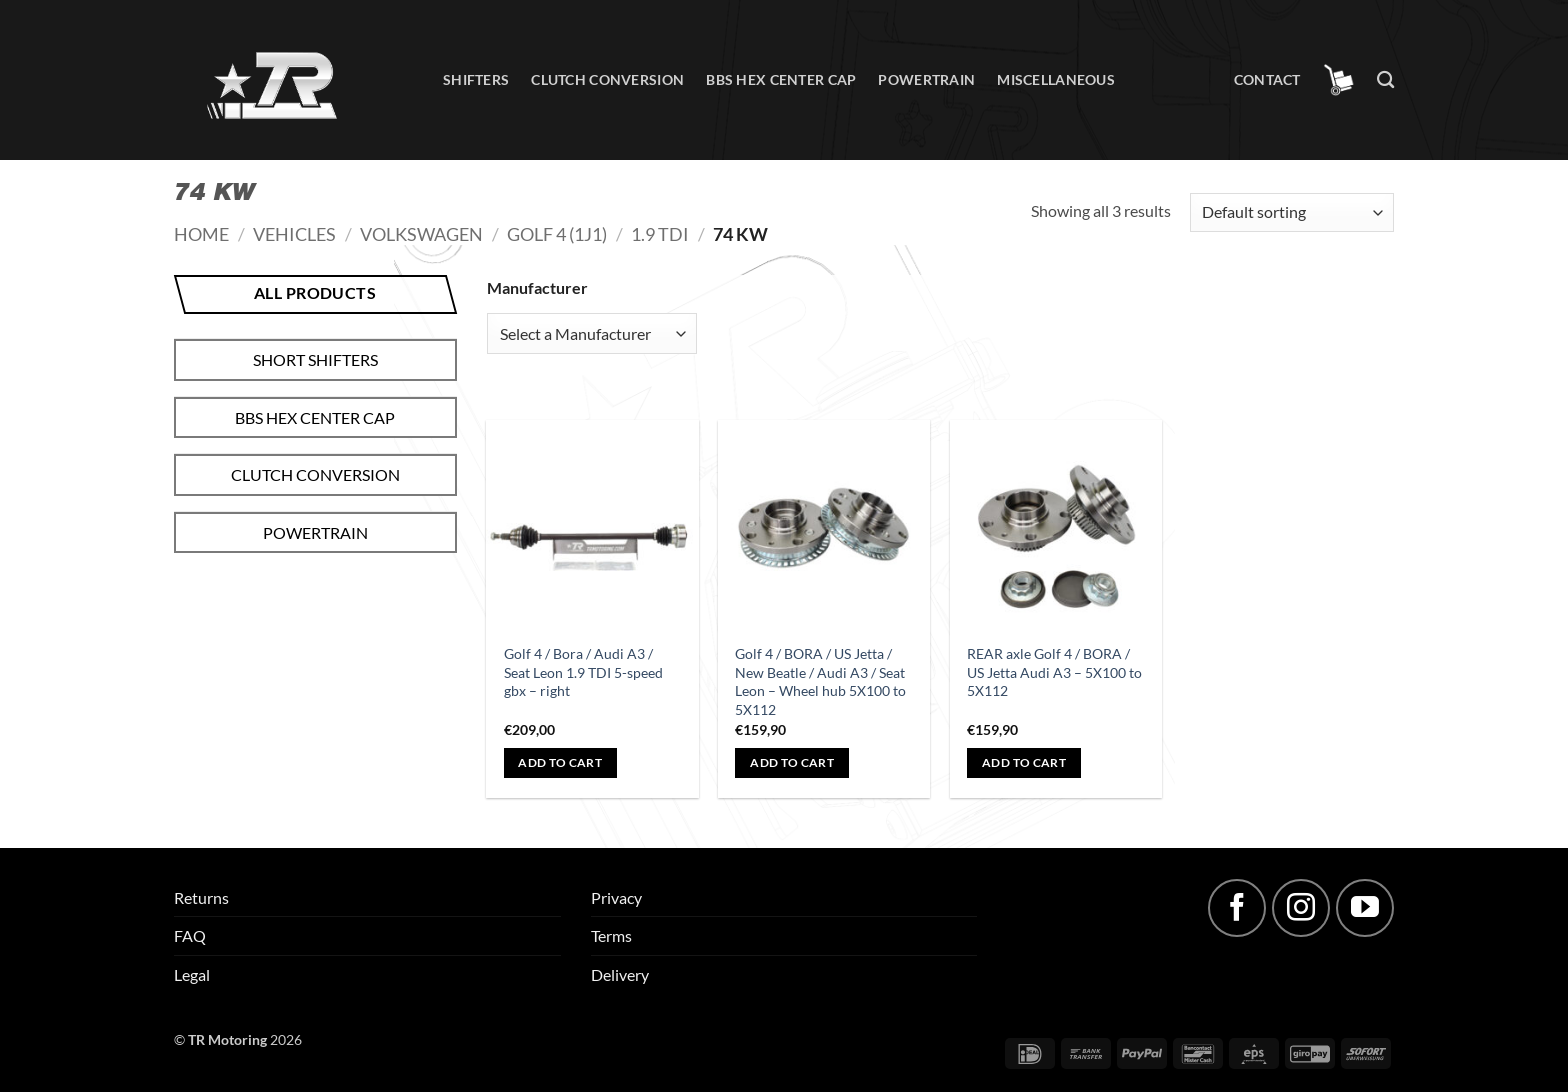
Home (201, 234)
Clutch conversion (607, 79)
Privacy (616, 897)
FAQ (190, 935)
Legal (192, 974)
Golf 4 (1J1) (557, 234)
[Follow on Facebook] (1237, 908)
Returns (201, 897)
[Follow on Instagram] (1301, 908)
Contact (1267, 79)
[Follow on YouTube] (1365, 908)
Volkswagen (421, 234)
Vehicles (294, 234)
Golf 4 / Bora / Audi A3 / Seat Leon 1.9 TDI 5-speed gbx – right (583, 672)
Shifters (476, 79)
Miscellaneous (1056, 79)
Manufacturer (537, 287)
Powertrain (926, 79)
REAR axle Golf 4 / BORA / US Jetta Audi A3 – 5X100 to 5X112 (1054, 672)
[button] (1339, 80)
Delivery (620, 974)
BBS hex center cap (781, 79)
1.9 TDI (660, 234)
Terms (611, 935)
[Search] (1385, 80)
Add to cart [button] (560, 762)
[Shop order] (1292, 212)
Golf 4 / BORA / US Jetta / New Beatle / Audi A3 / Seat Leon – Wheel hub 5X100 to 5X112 (820, 681)
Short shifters (315, 359)
